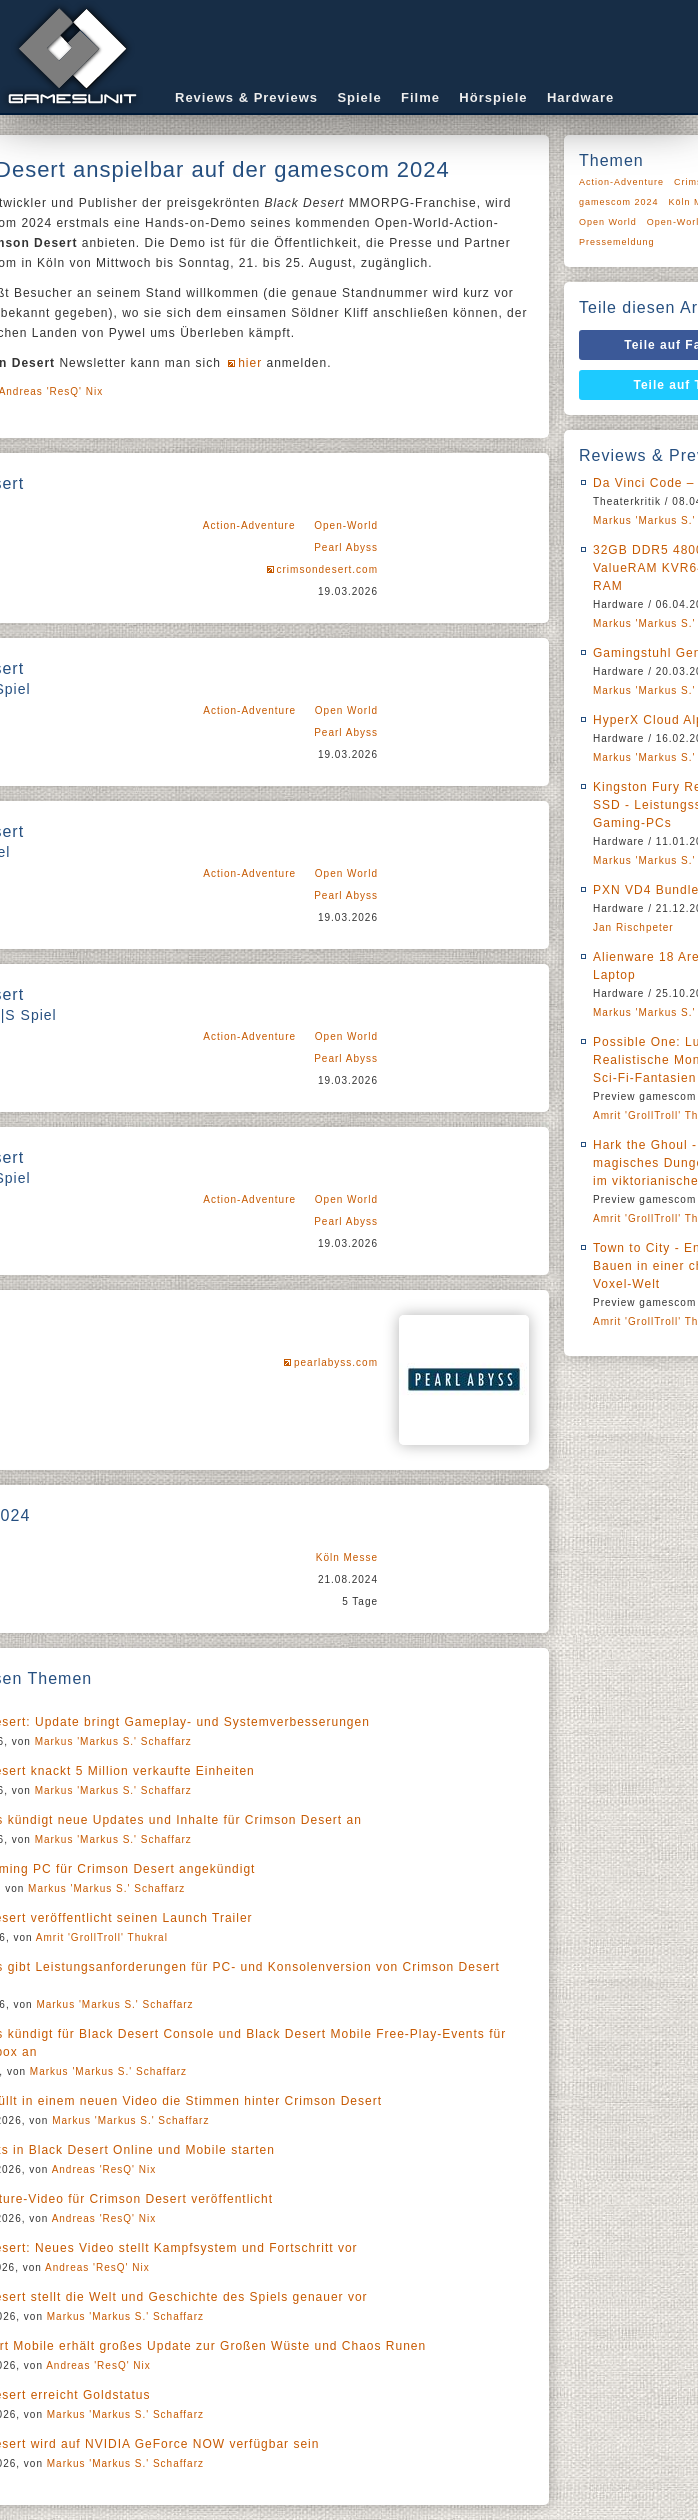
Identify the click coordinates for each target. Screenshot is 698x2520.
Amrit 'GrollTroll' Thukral (102, 1937)
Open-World (346, 525)
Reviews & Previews (246, 97)
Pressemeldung (617, 242)
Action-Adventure (249, 525)
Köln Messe (347, 1557)
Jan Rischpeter (633, 927)
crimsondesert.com (327, 569)
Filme (420, 97)
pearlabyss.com (336, 1362)
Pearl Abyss (346, 547)
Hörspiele (493, 97)
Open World (346, 710)
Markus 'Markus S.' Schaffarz (113, 1741)
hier (250, 363)
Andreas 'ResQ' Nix (104, 2169)
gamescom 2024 (619, 202)
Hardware (580, 97)
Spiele (359, 97)
